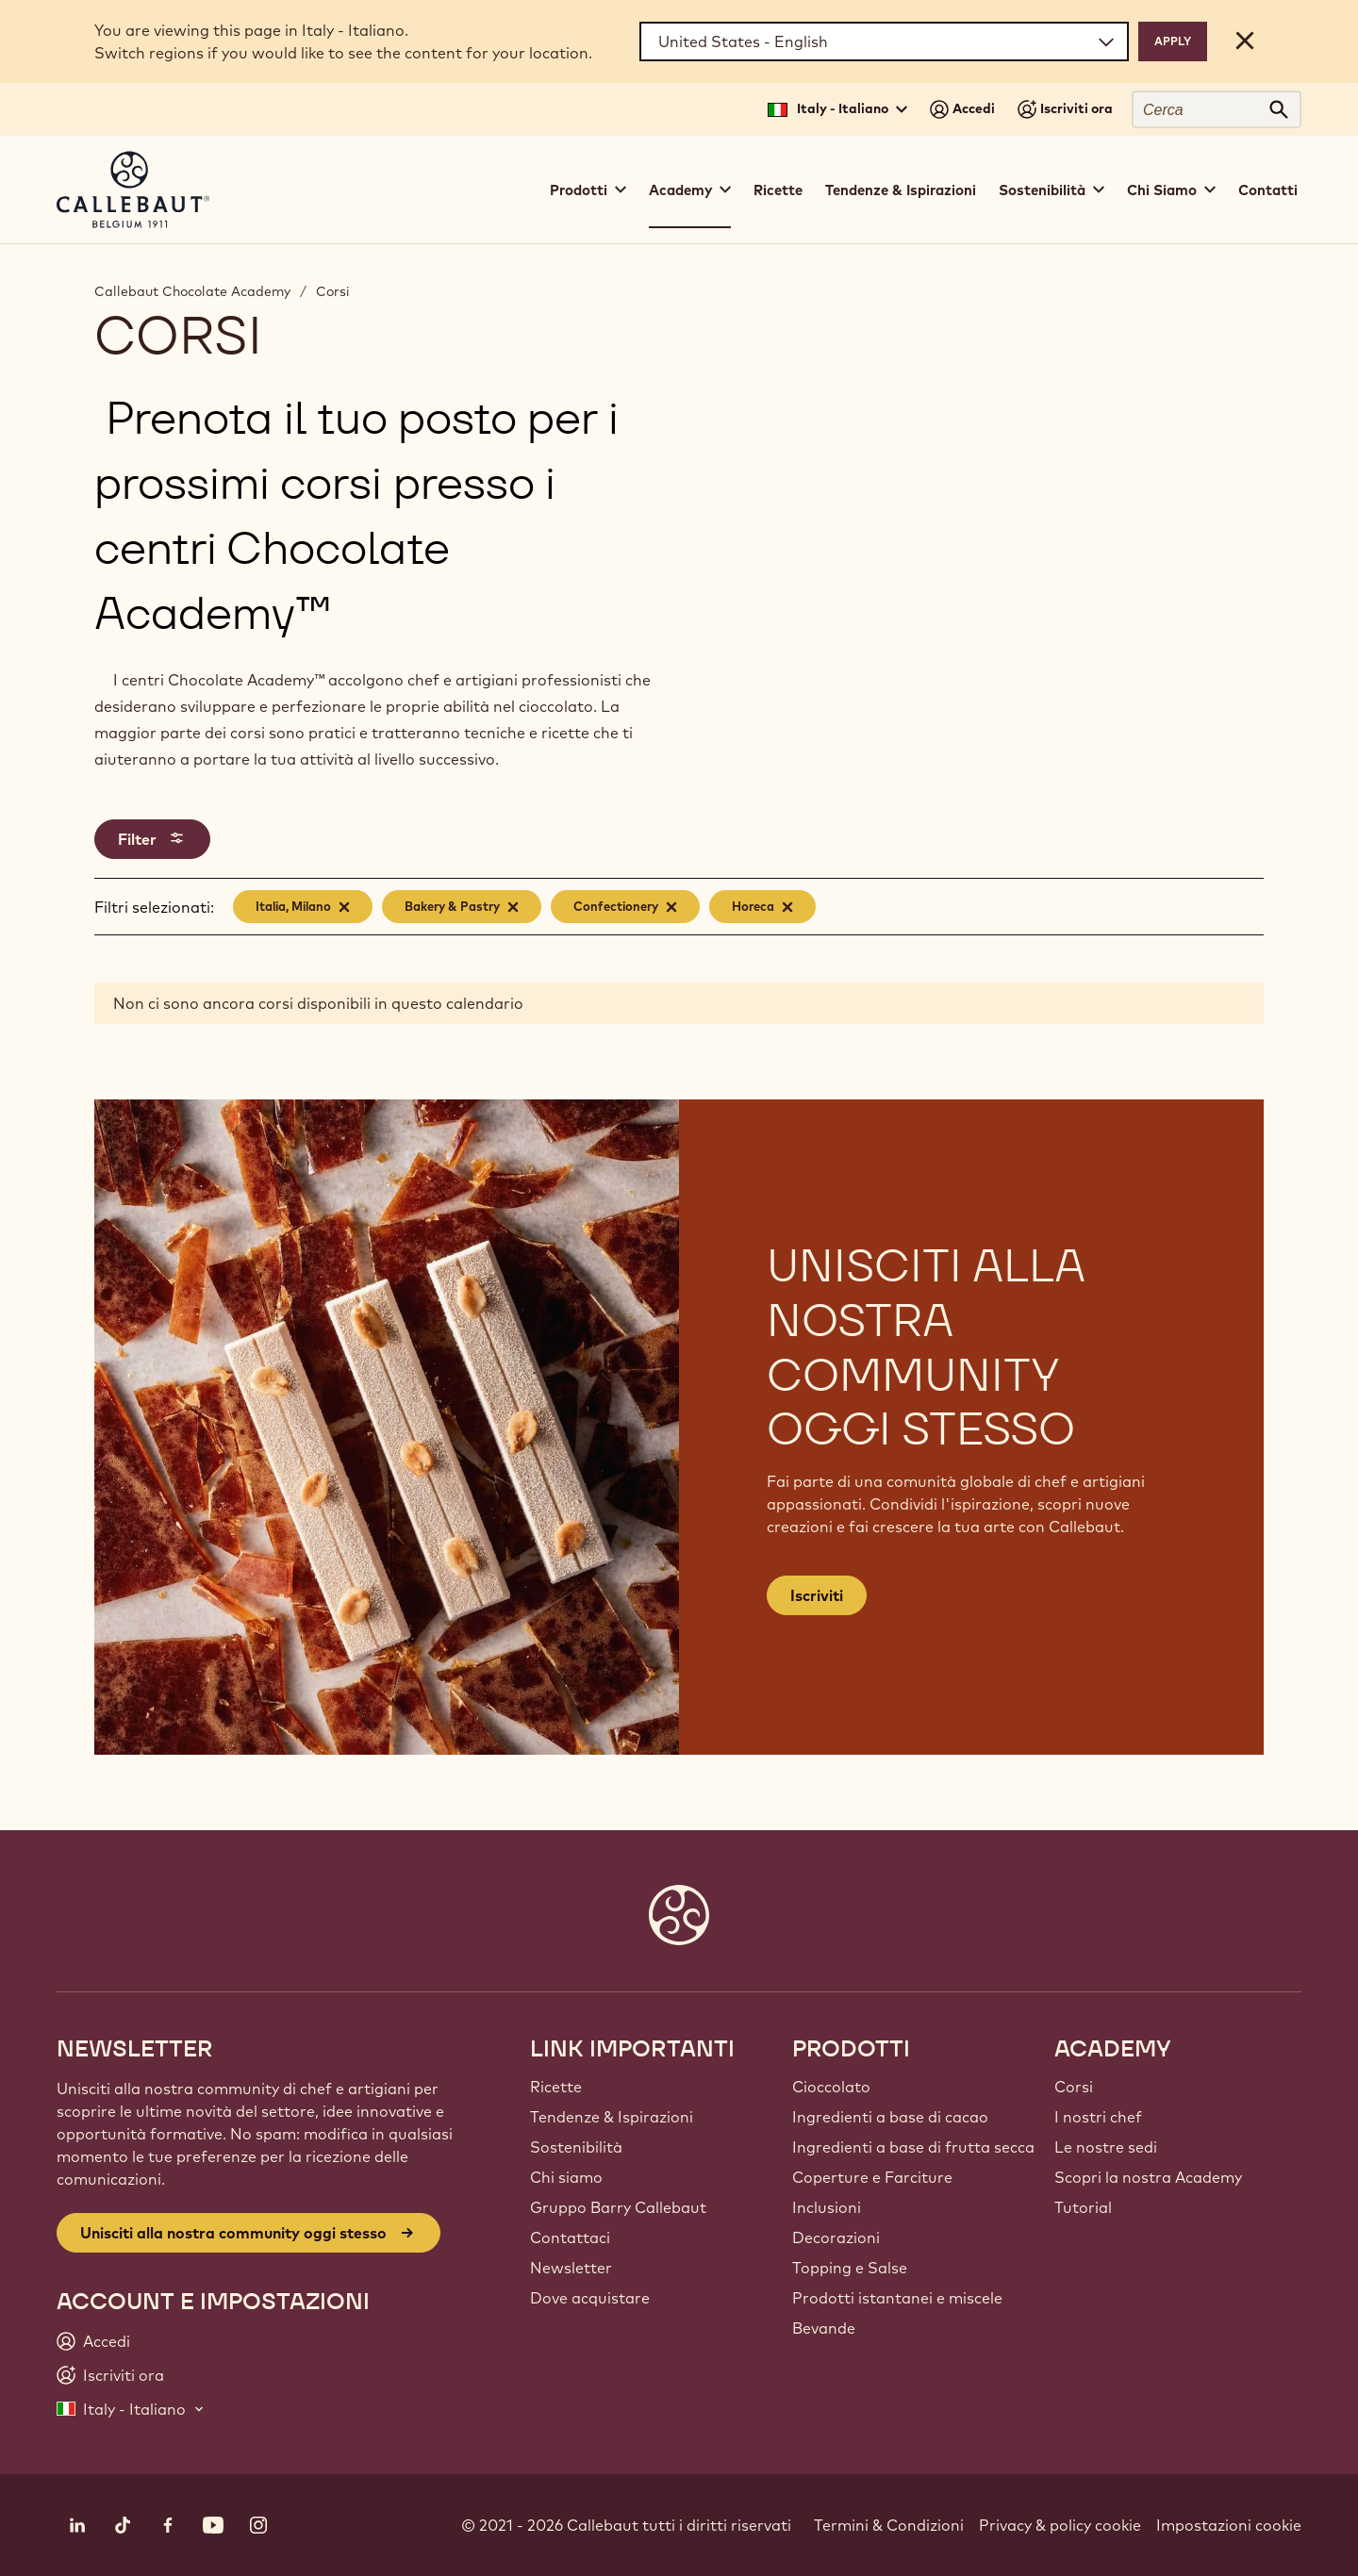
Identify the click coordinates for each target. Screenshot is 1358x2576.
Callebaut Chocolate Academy (192, 291)
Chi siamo (566, 2177)
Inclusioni (826, 2207)
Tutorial (1083, 2207)
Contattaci (570, 2237)
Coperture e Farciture (872, 2177)
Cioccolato (831, 2086)
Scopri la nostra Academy (1148, 2177)
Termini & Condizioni (889, 2525)
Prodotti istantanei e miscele (897, 2297)
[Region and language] (884, 41)
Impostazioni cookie (1228, 2525)
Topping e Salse (849, 2267)
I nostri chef (1098, 2116)
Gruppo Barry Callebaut (618, 2207)
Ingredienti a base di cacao (890, 2116)
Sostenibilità (576, 2147)
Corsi (333, 291)
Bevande (823, 2328)
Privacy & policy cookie (1060, 2525)
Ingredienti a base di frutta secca (913, 2147)
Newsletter (571, 2267)
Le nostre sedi (1105, 2147)
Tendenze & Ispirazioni (900, 190)
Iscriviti (816, 1595)
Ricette (778, 190)
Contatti (1268, 190)
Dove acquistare (590, 2297)
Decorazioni (836, 2237)
